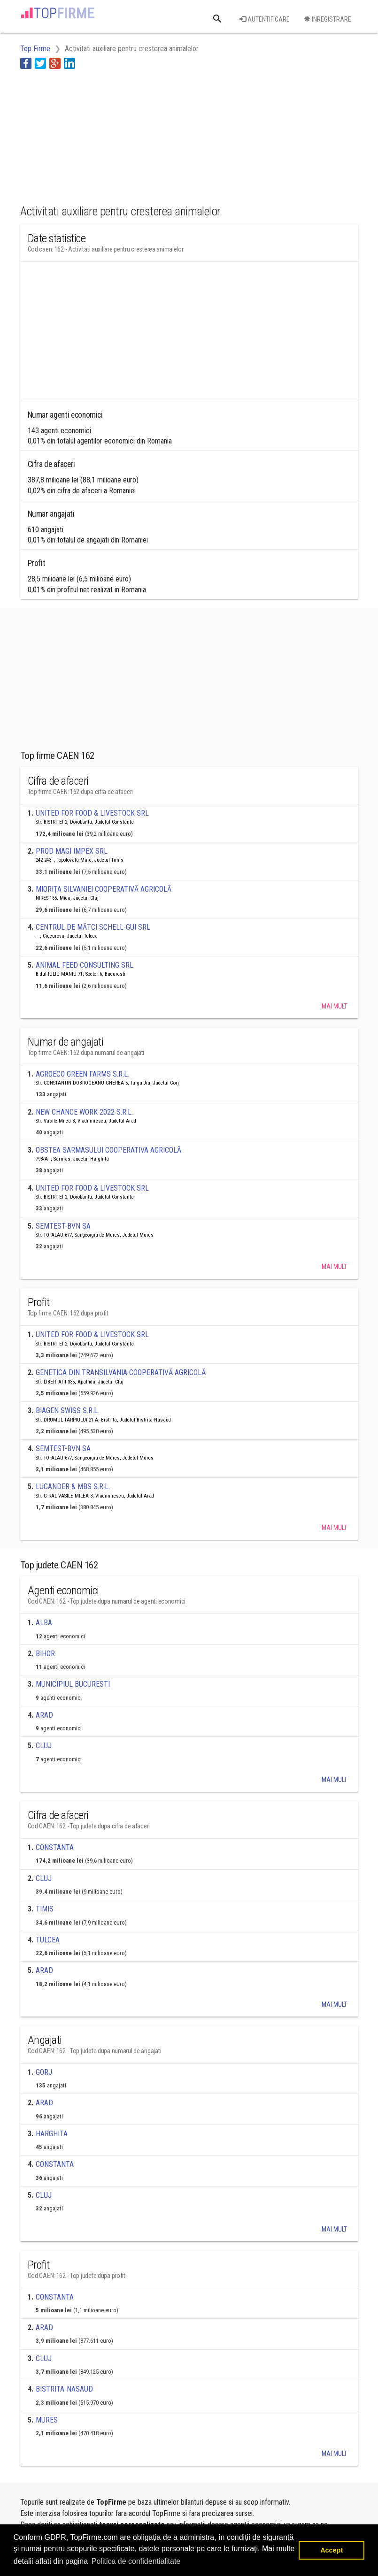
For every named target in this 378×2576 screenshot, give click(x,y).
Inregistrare (327, 19)
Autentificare (264, 19)
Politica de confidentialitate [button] (136, 2561)
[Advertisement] (95, 135)
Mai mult (334, 1006)
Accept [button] (331, 2550)
